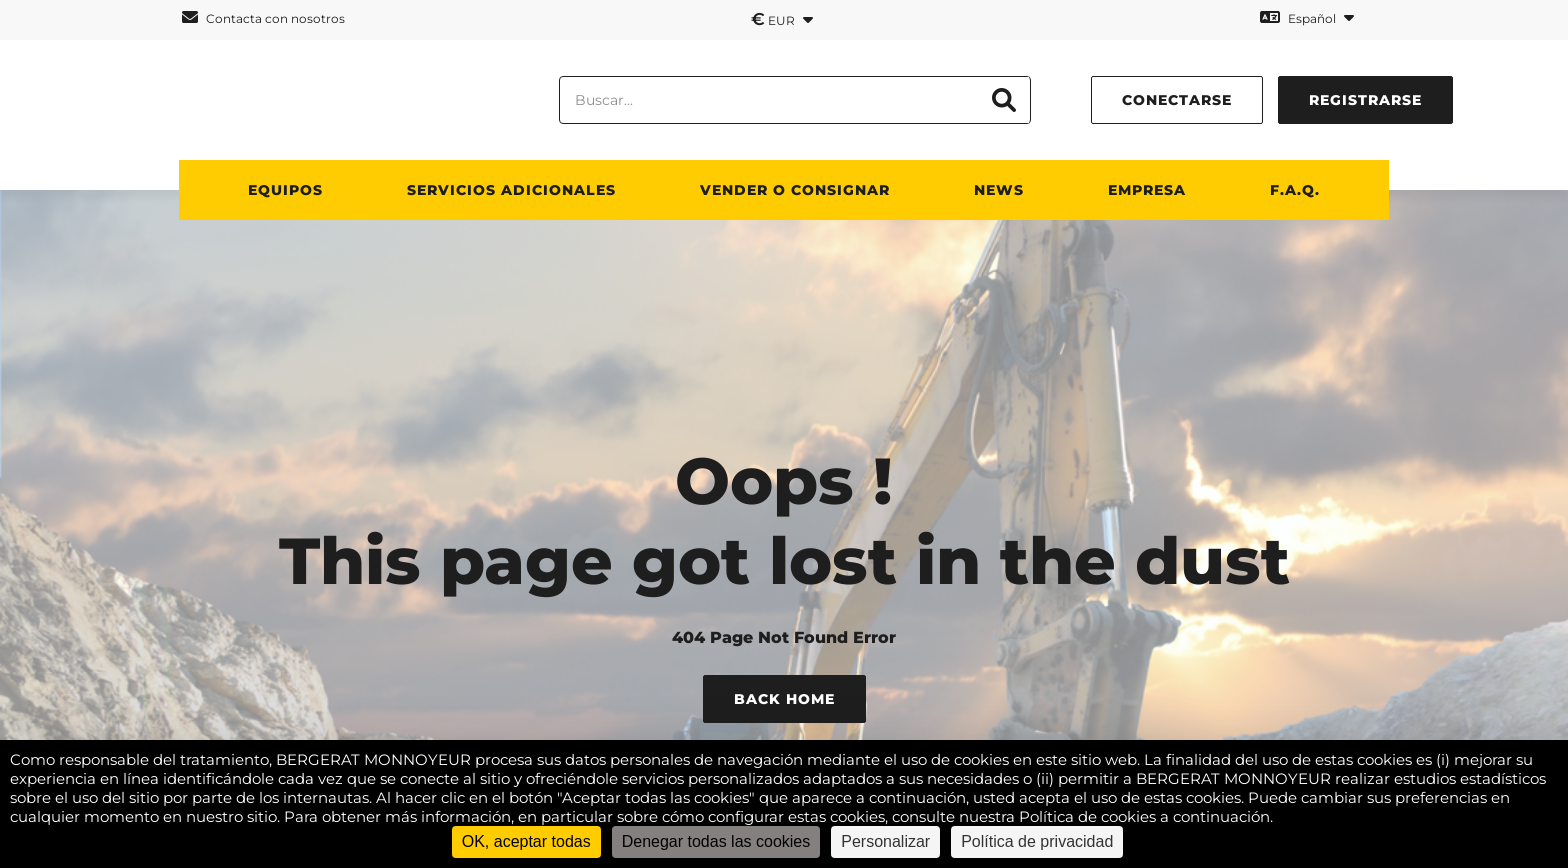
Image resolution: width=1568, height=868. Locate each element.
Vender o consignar (795, 190)
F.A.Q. (1295, 190)
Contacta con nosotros (263, 17)
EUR (782, 19)
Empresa (1147, 190)
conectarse (1177, 100)
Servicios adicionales (511, 190)
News (999, 190)
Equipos (285, 190)
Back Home (784, 699)
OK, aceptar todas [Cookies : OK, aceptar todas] (526, 841)
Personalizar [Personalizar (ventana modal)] (885, 841)
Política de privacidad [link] (1037, 841)
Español (1307, 17)
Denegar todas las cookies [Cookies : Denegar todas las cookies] (716, 841)
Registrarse (1365, 100)
